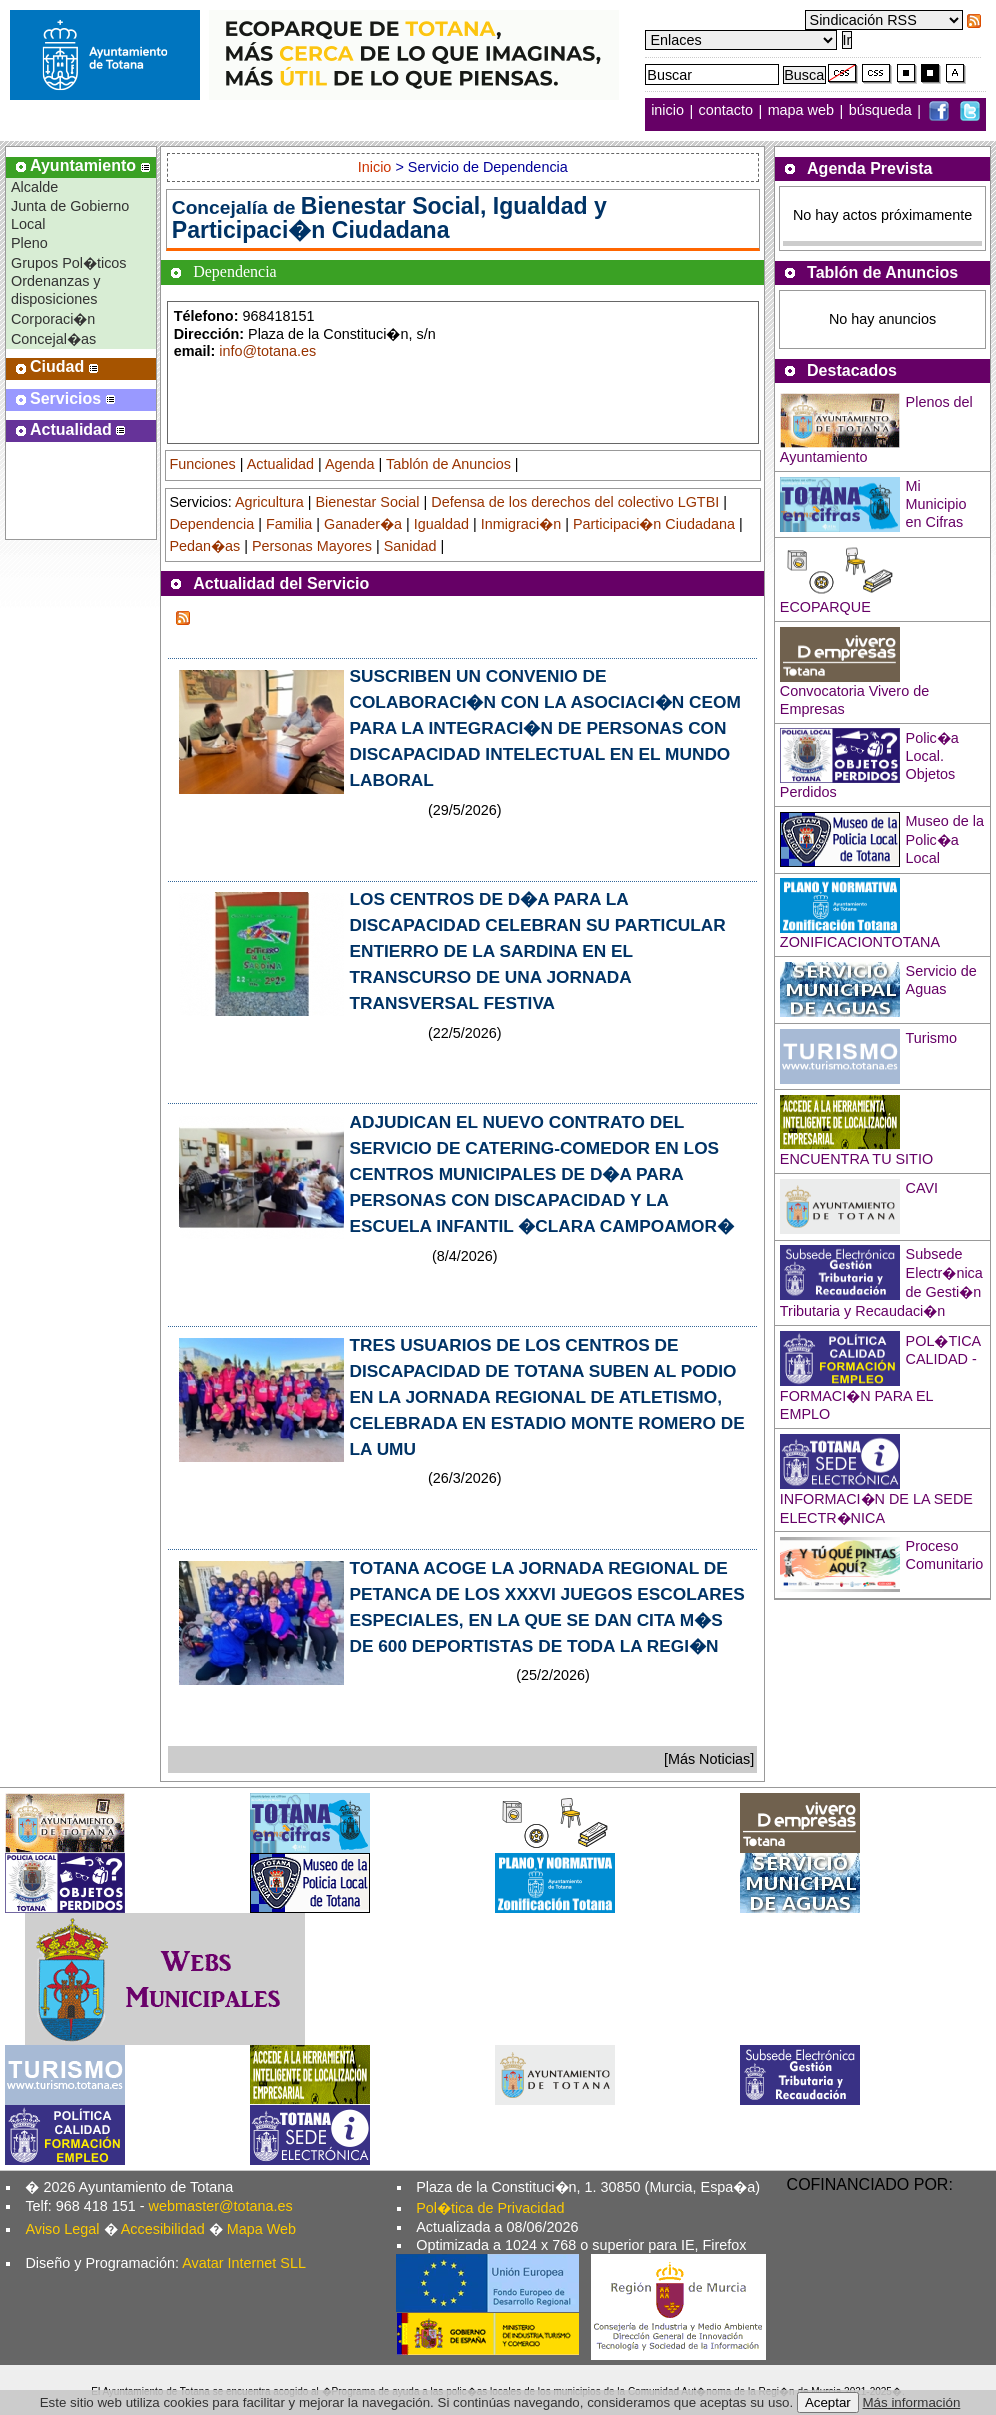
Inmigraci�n (521, 524)
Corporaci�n (53, 319)
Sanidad (410, 546)
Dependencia (211, 524)
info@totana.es (267, 351)
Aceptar (828, 2402)
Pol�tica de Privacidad (490, 2208)
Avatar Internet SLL (244, 2263)
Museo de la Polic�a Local (945, 839)
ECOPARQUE (825, 607)
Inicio (377, 167)
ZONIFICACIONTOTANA (860, 942)
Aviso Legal (62, 2229)
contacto (726, 111)
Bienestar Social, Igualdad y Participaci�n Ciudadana (389, 218)
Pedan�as (204, 546)
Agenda (350, 464)
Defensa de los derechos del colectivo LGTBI (575, 502)
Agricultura (269, 502)
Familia (289, 524)
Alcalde (34, 187)
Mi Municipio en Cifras (936, 504)
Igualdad (441, 524)
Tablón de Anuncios (448, 464)
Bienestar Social (368, 502)
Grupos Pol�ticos (69, 263)
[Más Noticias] (709, 1759)
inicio (669, 111)
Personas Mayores (312, 546)
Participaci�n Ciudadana (654, 524)
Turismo (931, 1038)
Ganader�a (363, 524)
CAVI (922, 1188)
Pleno (29, 243)
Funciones (202, 464)
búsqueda (882, 111)
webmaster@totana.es (221, 2206)
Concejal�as (53, 339)
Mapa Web (261, 2229)
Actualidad (280, 464)
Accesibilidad (163, 2229)
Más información (912, 2402)
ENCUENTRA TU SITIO (856, 1159)
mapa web (803, 111)
